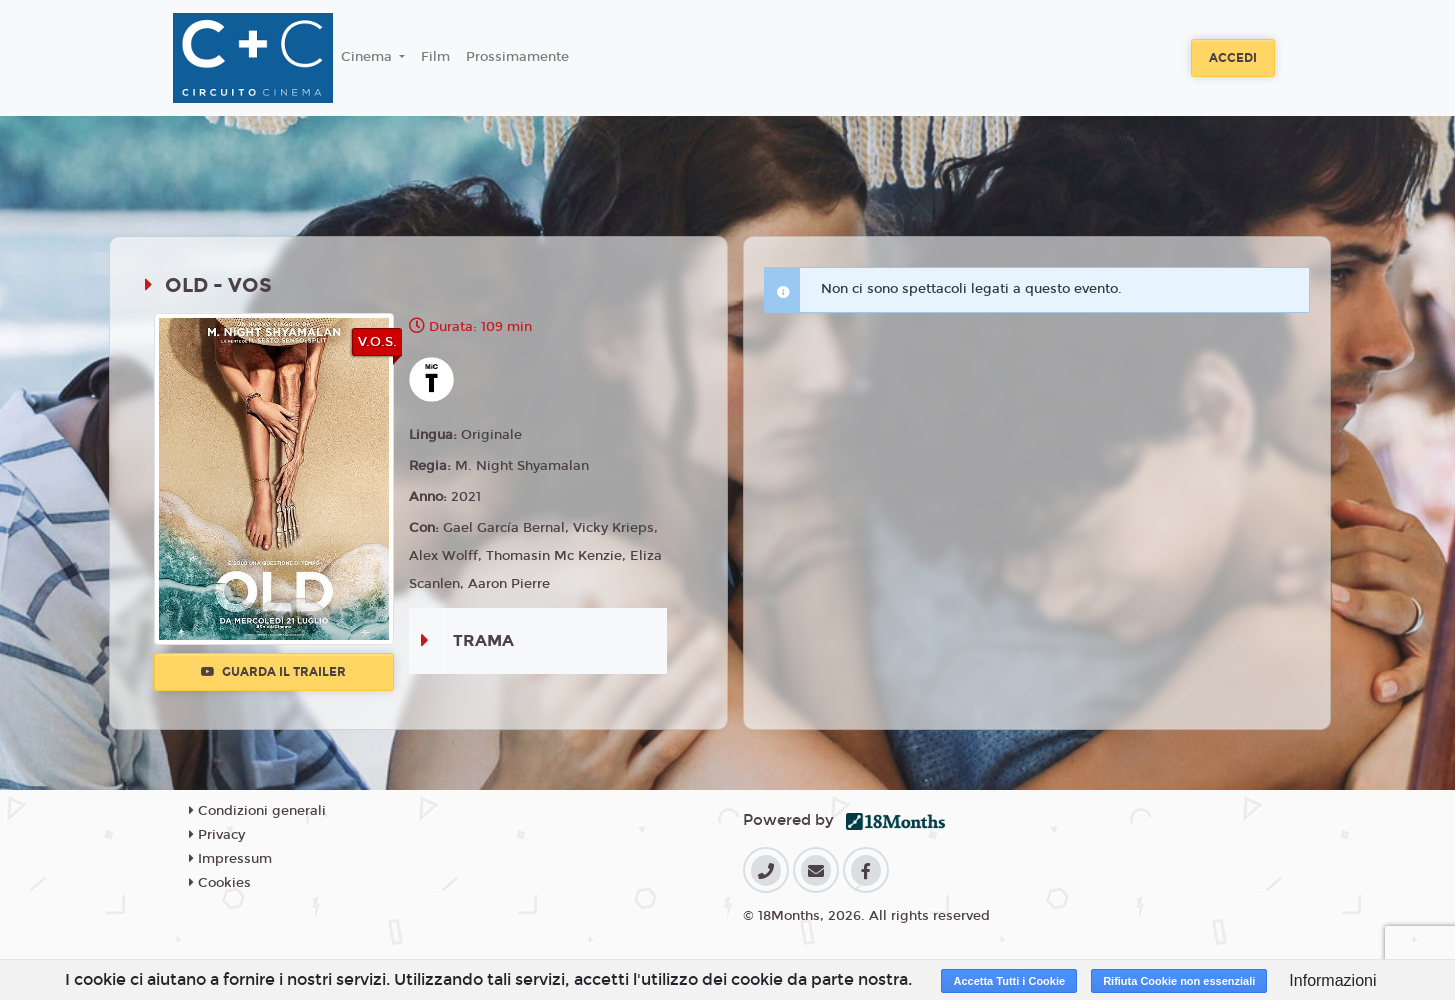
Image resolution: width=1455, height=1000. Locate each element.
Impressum (230, 859)
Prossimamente (517, 57)
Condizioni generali (257, 811)
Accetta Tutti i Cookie (1009, 981)
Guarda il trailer (273, 672)
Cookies (220, 883)
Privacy (217, 835)
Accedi (1233, 58)
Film (435, 57)
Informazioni (1332, 980)
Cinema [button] (368, 57)
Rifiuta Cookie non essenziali (1179, 981)
